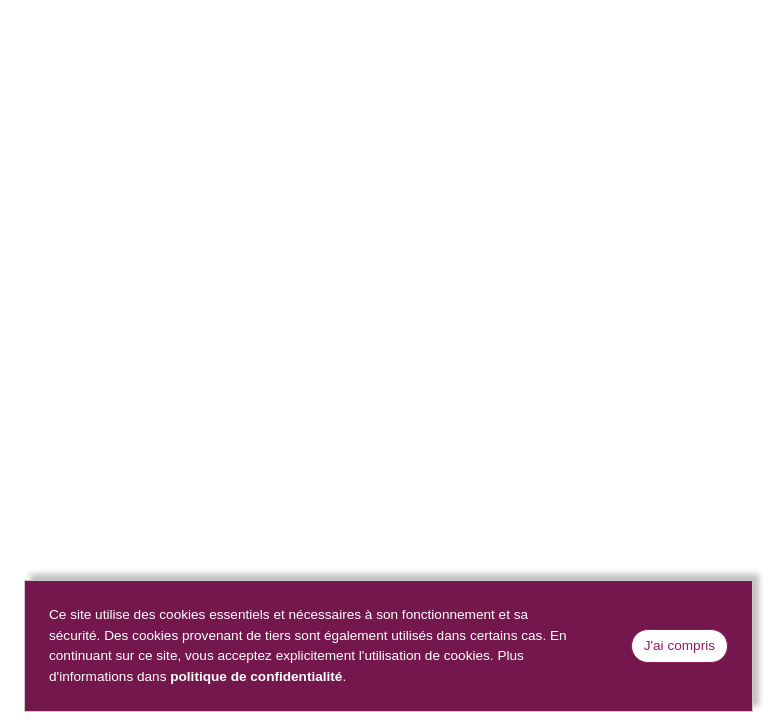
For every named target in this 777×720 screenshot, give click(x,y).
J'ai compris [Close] (679, 645)
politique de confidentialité (256, 676)
